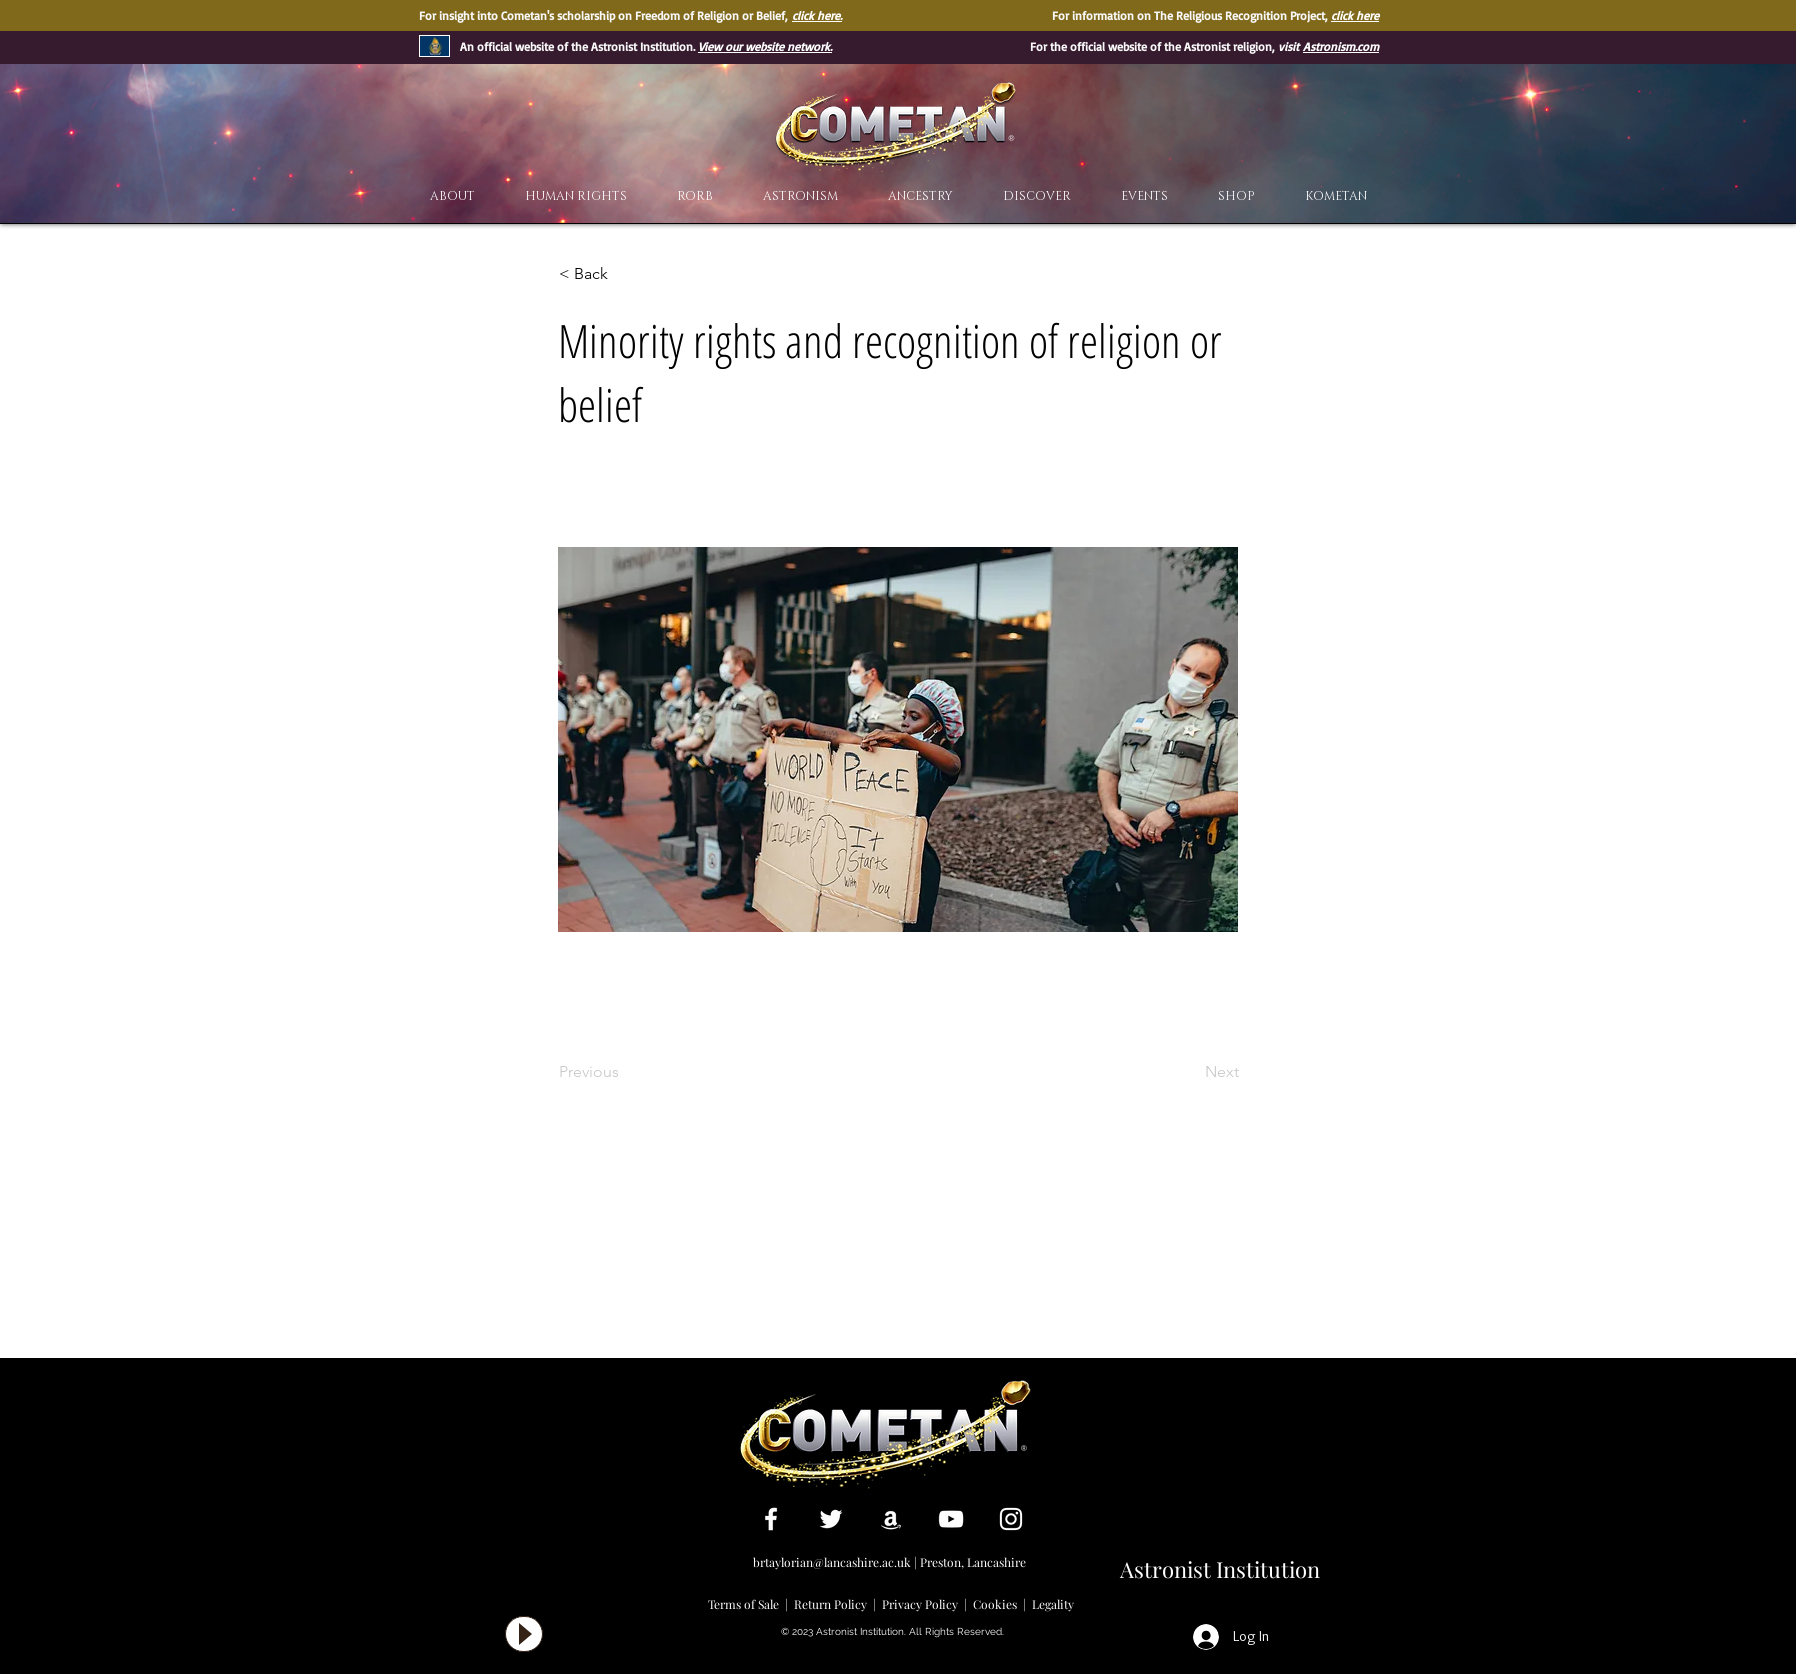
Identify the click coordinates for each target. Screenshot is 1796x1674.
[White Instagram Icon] (1011, 1519)
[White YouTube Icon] (951, 1519)
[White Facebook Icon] (771, 1519)
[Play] (524, 1634)
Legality (1053, 1604)
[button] (1037, 196)
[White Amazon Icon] (891, 1519)
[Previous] (625, 1072)
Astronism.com (1341, 46)
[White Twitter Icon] (831, 1519)
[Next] (1189, 1072)
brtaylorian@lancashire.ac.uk (832, 1562)
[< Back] (625, 274)
